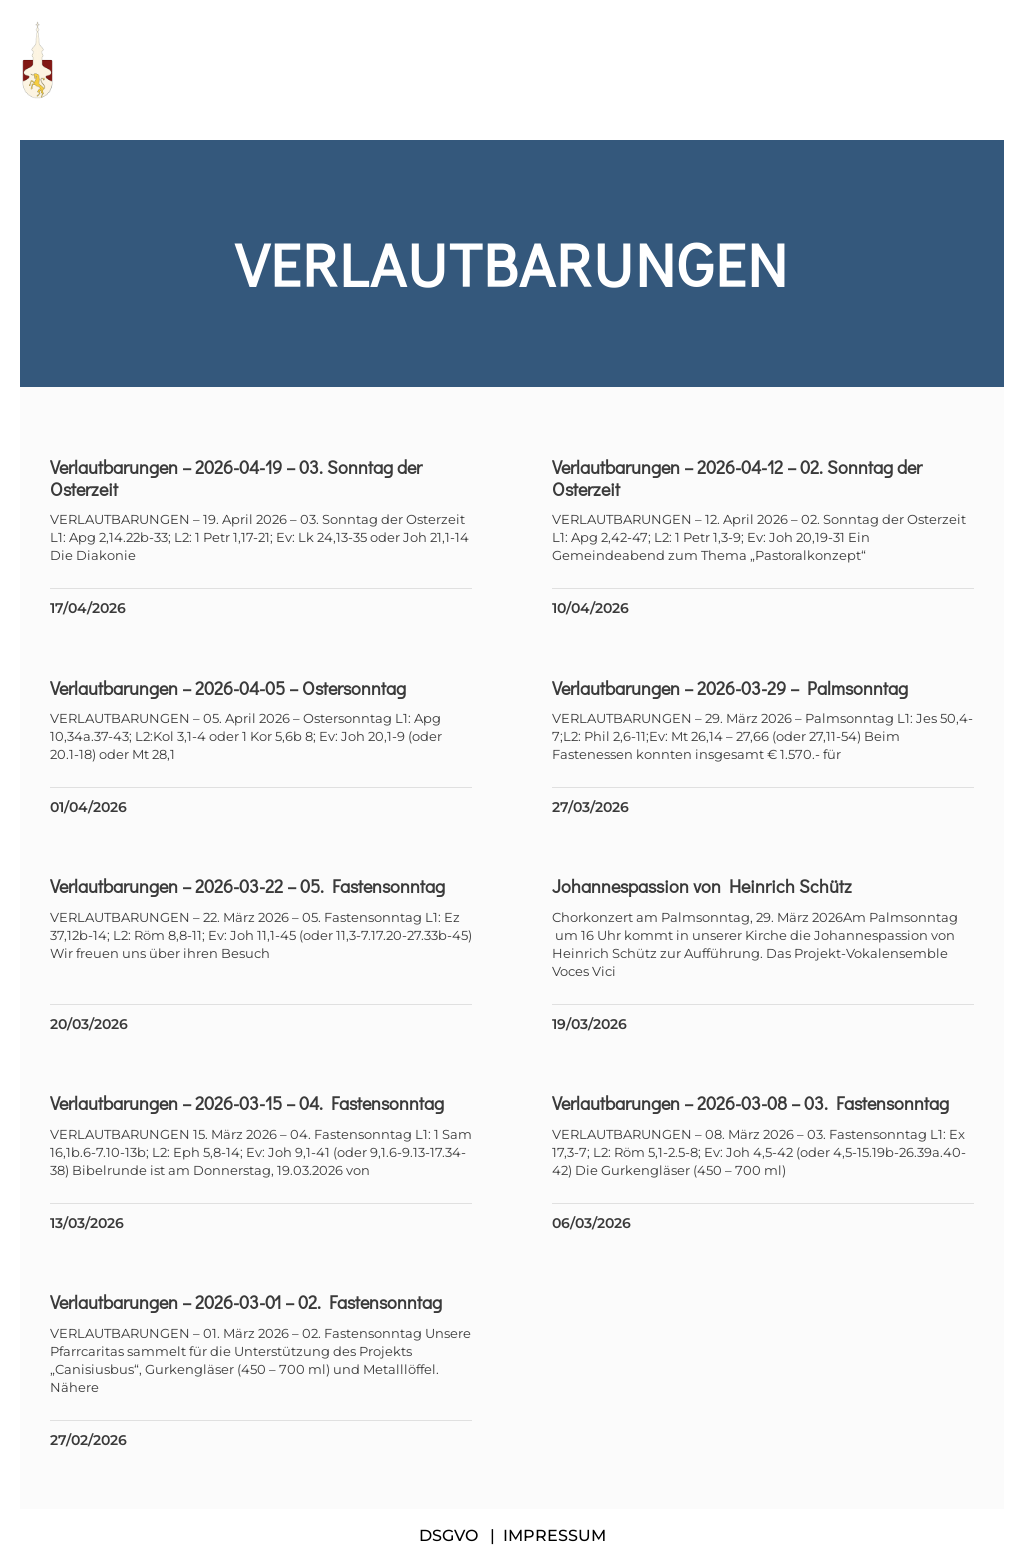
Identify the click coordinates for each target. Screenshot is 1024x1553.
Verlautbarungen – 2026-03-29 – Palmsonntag (730, 688)
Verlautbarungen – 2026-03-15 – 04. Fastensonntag (247, 1103)
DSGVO (448, 1535)
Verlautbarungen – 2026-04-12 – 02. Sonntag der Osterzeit (737, 478)
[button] (994, 60)
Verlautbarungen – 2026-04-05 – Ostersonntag (228, 688)
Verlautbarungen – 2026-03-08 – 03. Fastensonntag (750, 1103)
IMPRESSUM (554, 1535)
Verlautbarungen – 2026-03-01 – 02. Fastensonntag (246, 1302)
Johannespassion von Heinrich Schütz (702, 886)
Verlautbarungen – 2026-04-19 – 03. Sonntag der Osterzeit (236, 478)
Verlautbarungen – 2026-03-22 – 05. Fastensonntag (247, 886)
